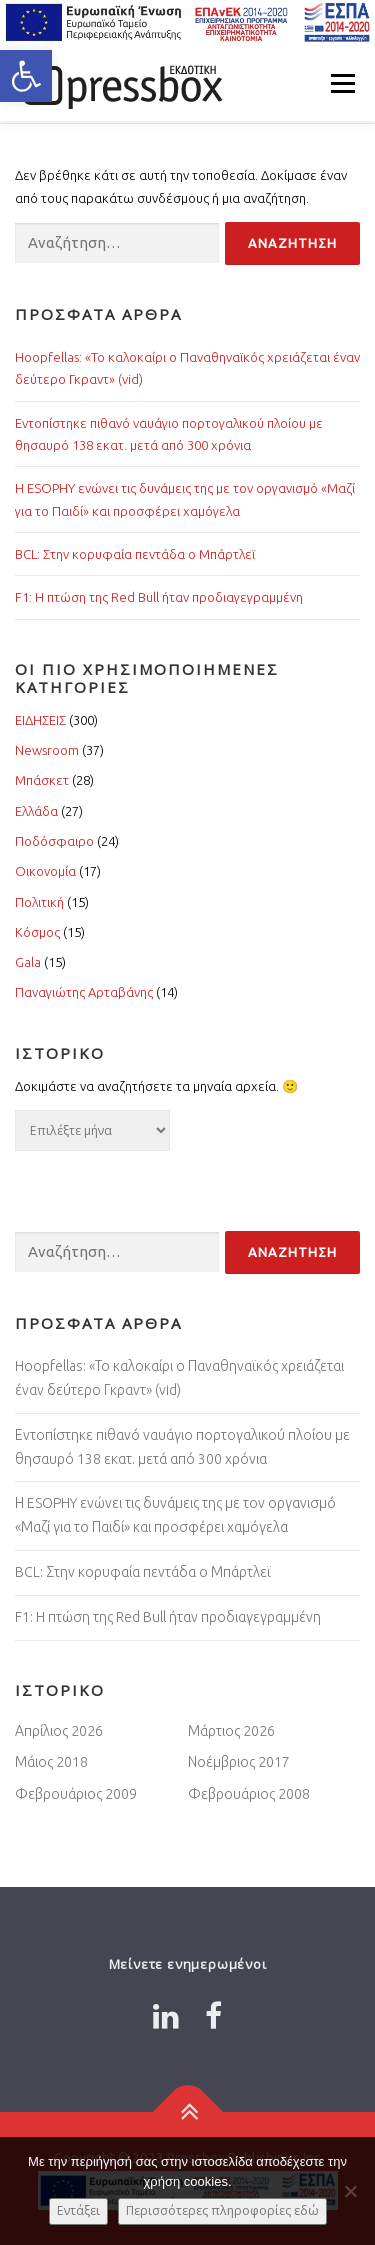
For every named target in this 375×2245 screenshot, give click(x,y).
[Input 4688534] (117, 243)
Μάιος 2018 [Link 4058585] (51, 1762)
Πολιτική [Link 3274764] (39, 902)
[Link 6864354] (213, 2016)
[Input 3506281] (292, 243)
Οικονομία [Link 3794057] (45, 871)
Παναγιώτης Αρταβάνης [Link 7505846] (84, 992)
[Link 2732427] (120, 83)
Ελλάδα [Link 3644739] (36, 811)
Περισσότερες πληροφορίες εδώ (222, 2210)
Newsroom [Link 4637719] (47, 750)
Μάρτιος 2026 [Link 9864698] (231, 1731)
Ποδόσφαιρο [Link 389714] (54, 841)
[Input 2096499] (117, 1252)
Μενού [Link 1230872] (342, 83)
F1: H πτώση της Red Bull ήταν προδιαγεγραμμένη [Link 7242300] (159, 597)
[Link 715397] (187, 2112)
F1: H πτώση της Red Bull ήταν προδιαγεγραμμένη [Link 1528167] (168, 1617)
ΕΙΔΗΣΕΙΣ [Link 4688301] (40, 720)
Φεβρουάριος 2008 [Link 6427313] (249, 1794)
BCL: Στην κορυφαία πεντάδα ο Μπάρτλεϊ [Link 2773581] (143, 1572)
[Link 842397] (166, 2016)
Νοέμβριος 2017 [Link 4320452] (239, 1762)
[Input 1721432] (292, 1252)
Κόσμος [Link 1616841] (37, 932)
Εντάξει (78, 2210)
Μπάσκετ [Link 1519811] (42, 780)
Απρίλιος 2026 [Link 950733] (59, 1731)
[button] (26, 76)
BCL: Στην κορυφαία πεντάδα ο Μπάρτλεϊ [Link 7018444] (135, 554)
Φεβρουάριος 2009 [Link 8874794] (76, 1794)
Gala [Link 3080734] (28, 962)
